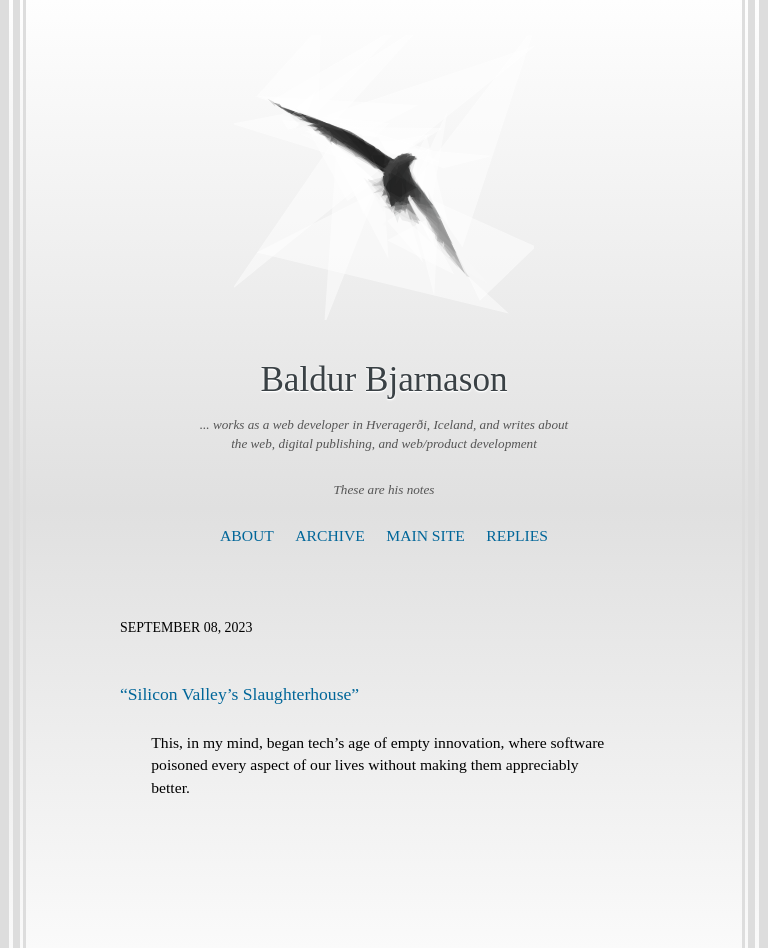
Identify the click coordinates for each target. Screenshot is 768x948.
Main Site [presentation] (425, 535)
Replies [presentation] (517, 535)
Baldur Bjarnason (383, 379)
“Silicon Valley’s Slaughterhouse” (239, 694)
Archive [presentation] (329, 535)
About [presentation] (247, 535)
